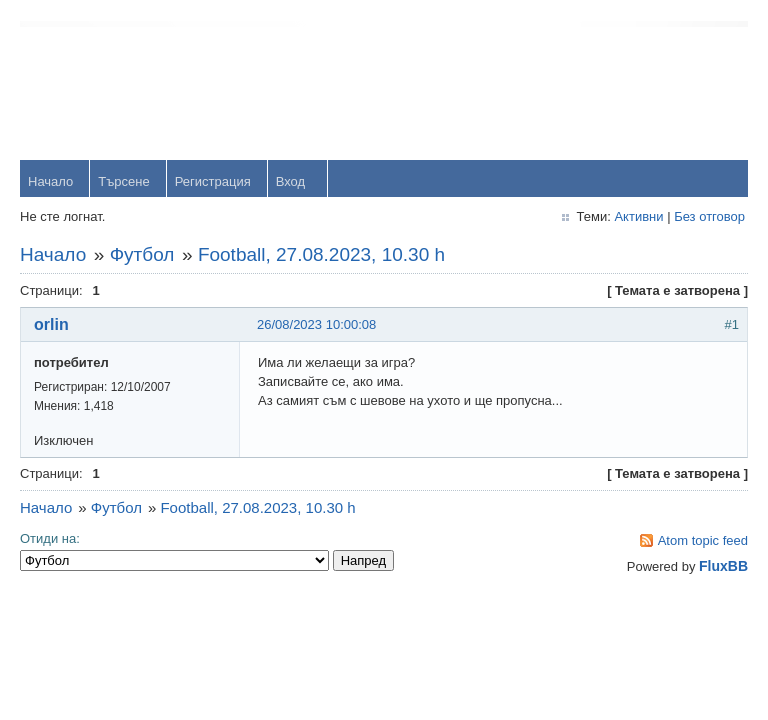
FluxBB (723, 566)
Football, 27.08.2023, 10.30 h (321, 254)
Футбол (142, 254)
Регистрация (213, 181)
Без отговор (709, 216)
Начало (50, 181)
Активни (638, 216)
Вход (290, 181)
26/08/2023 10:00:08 (316, 324)
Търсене (123, 181)
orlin (51, 324)
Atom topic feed (703, 540)
